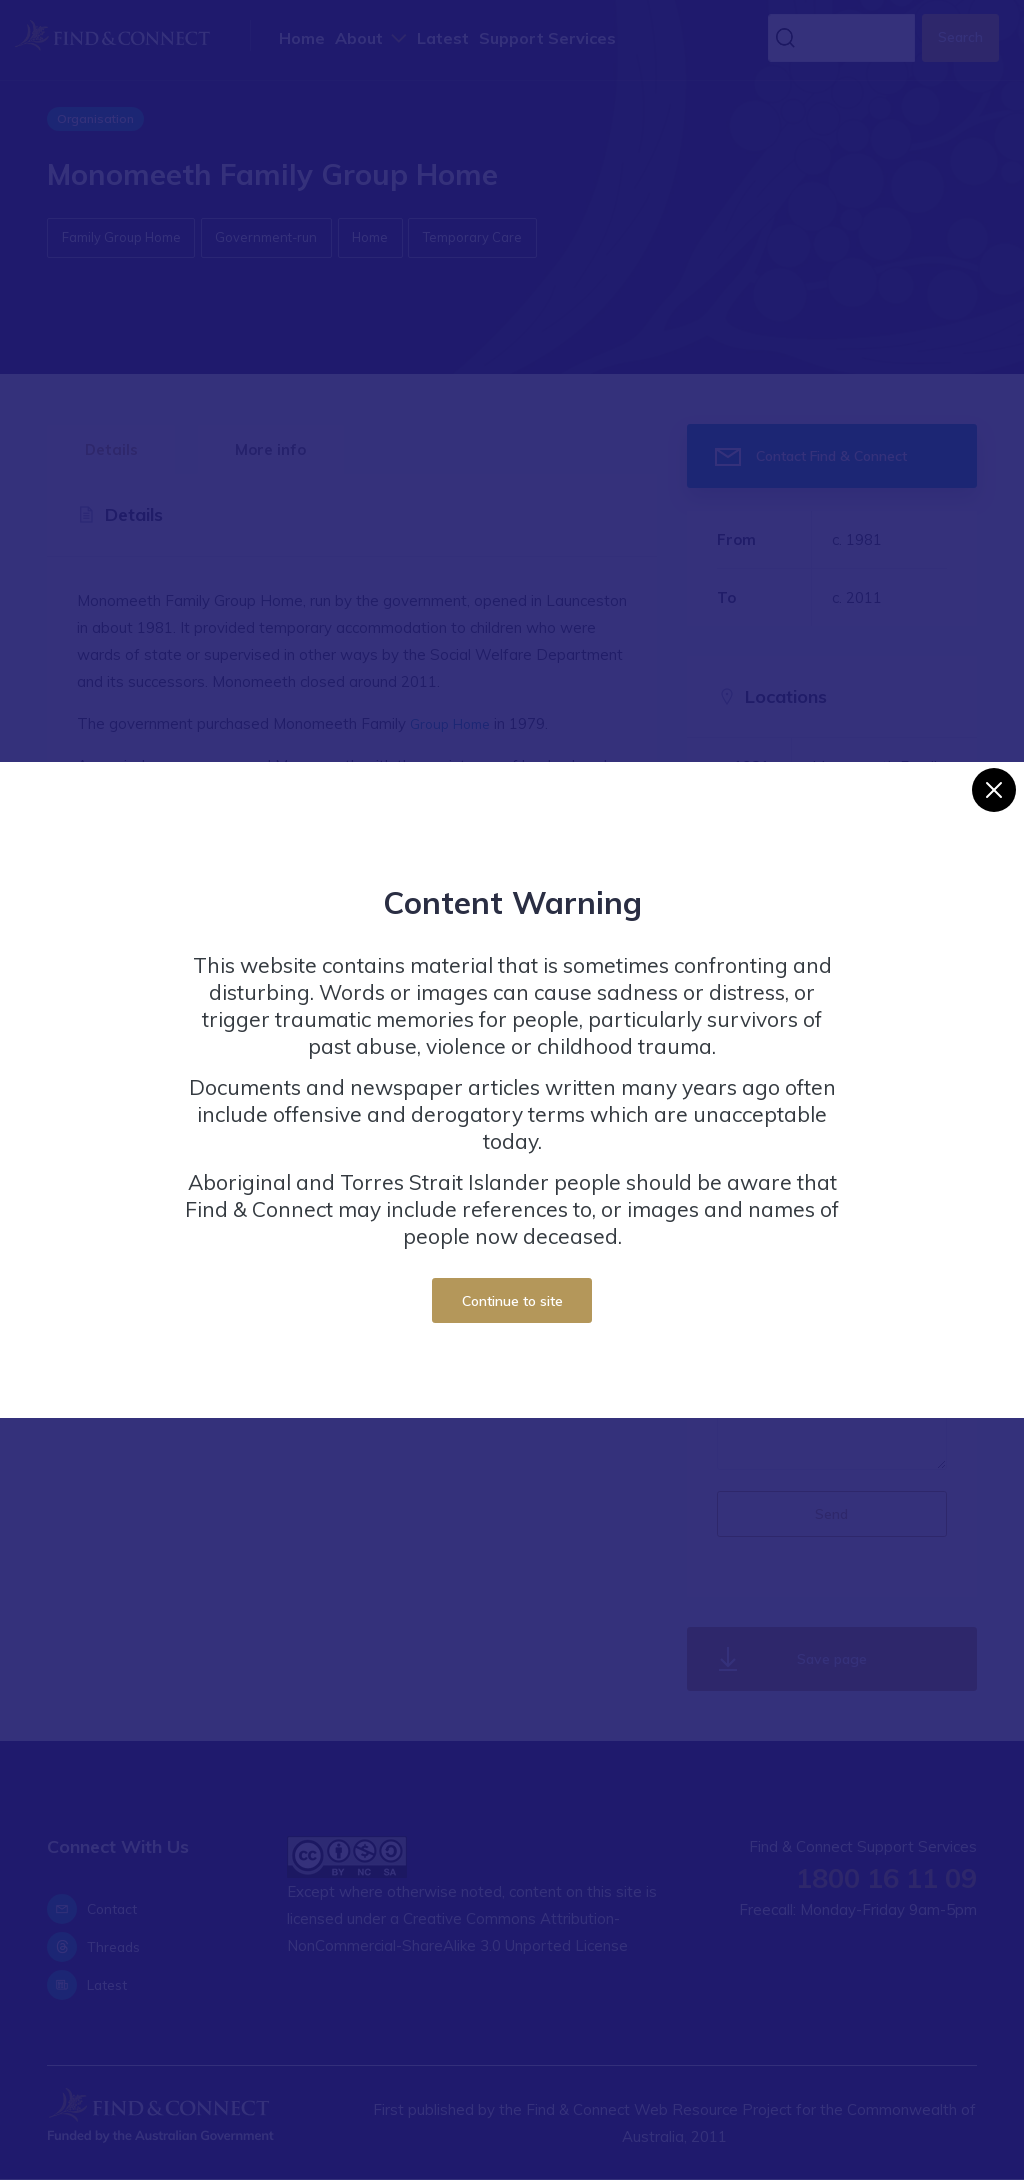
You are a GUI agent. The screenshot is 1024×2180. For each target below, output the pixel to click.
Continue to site (512, 1300)
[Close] (994, 790)
